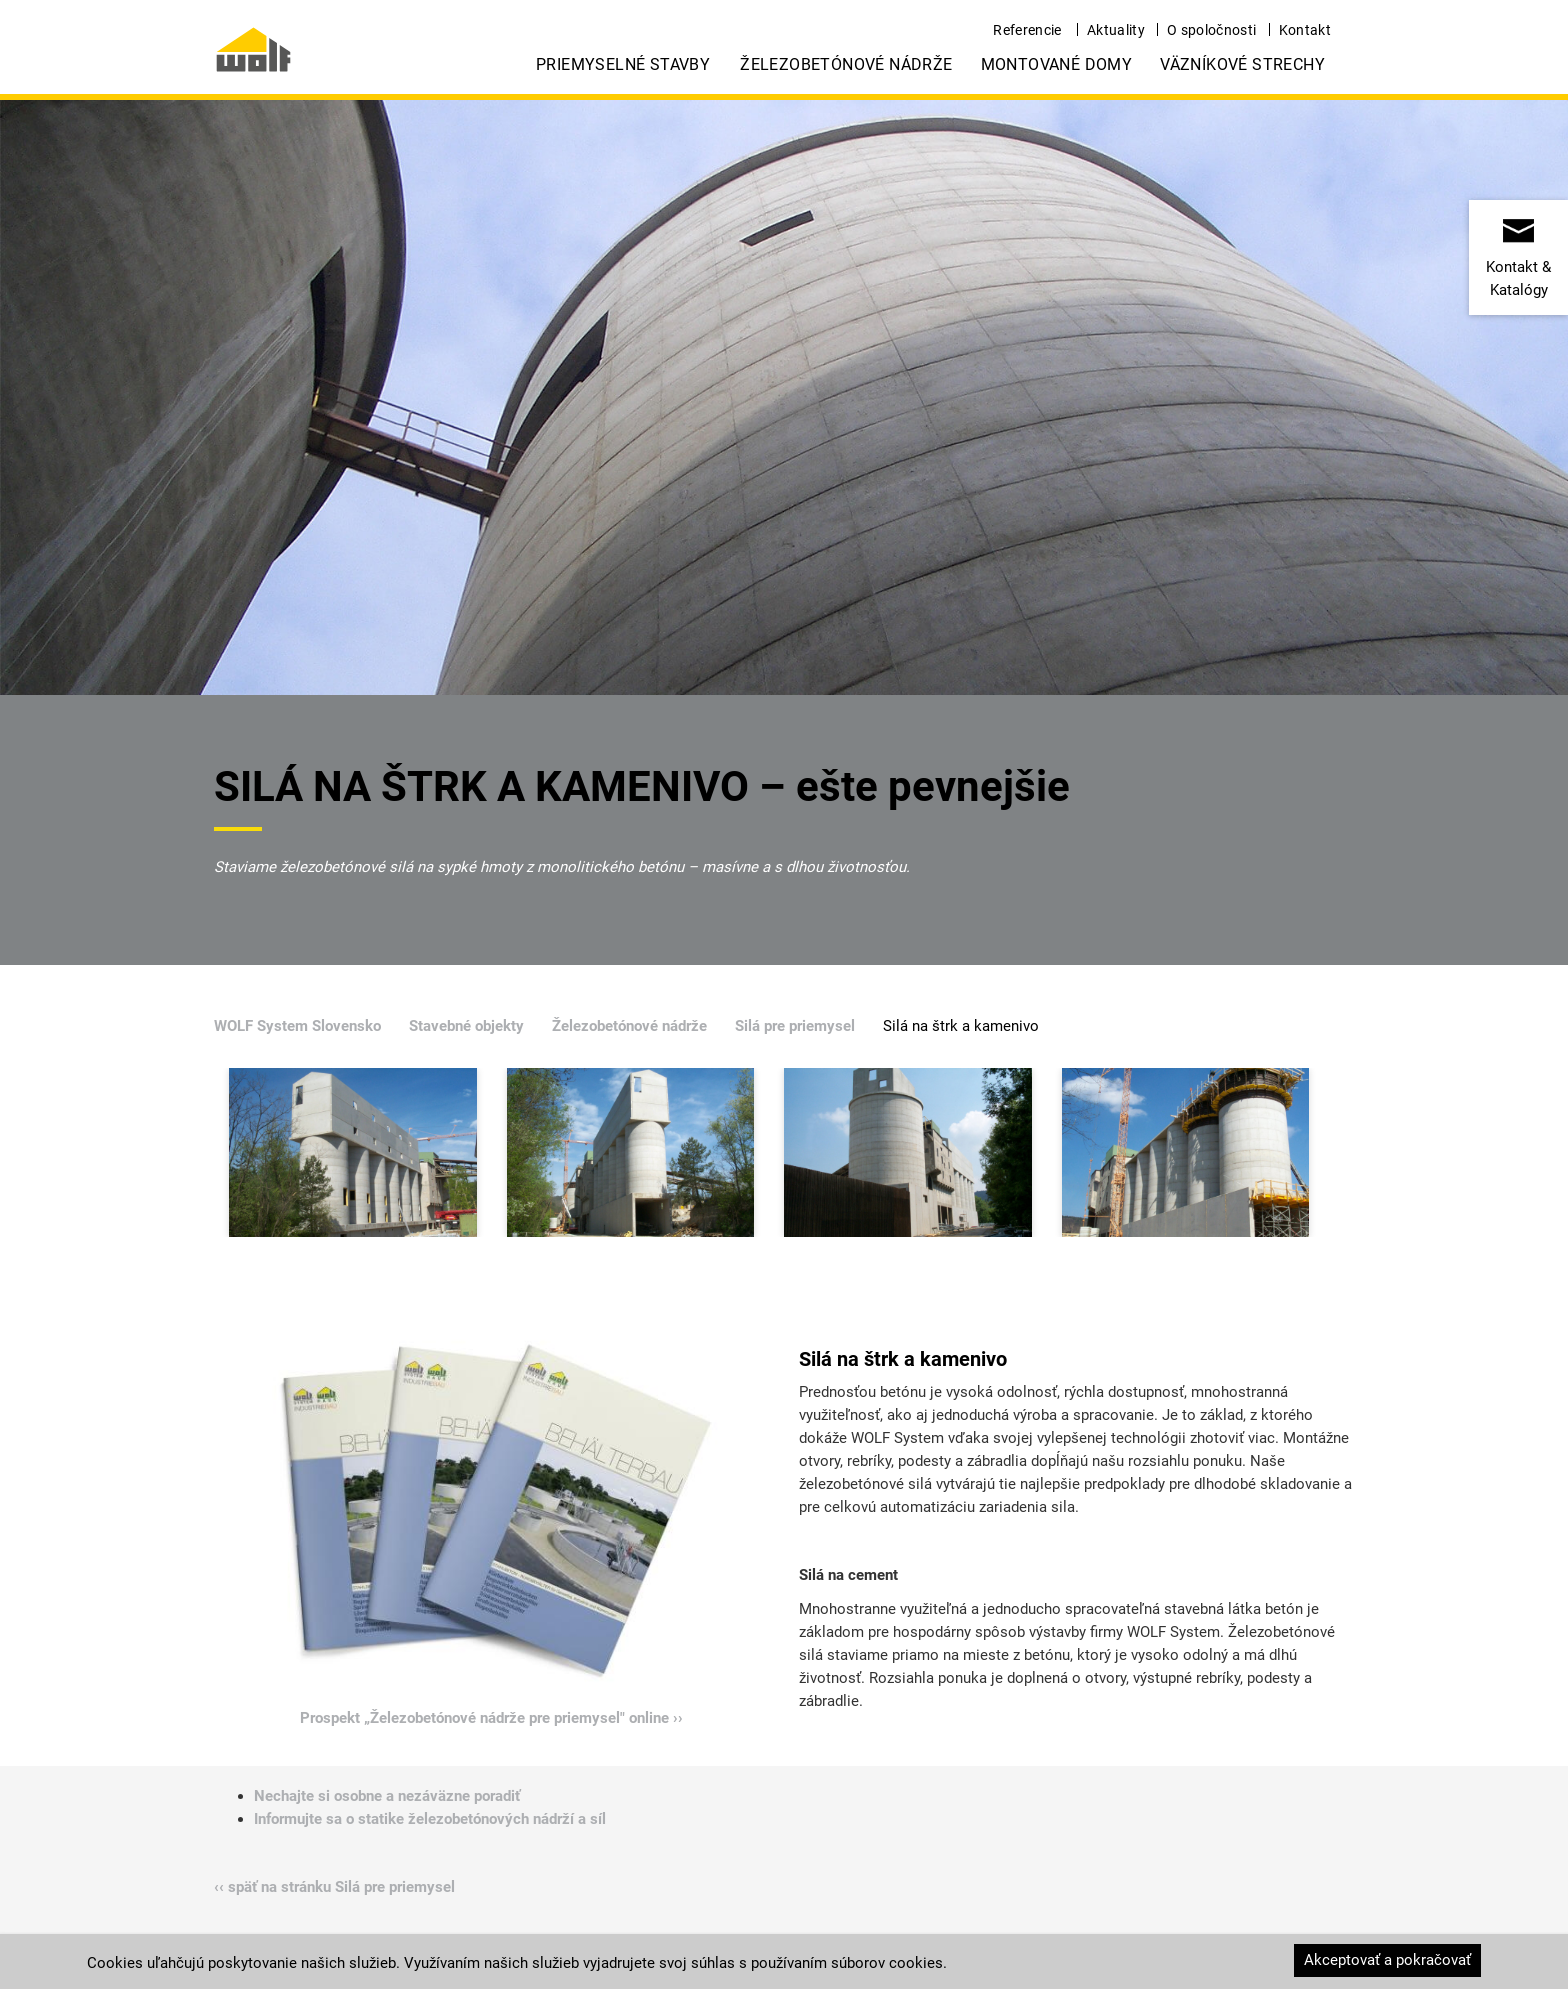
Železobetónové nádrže (846, 64)
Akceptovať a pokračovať (1387, 1960)
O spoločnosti (1212, 30)
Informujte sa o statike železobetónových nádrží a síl (430, 1819)
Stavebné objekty (466, 1026)
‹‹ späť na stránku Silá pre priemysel (334, 1887)
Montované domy (1057, 64)
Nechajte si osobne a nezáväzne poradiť (387, 1796)
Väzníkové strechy (1242, 64)
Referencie (1027, 30)
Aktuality (1116, 30)
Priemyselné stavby (623, 64)
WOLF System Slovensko (297, 1026)
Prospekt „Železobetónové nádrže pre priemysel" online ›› (491, 1718)
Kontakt (1305, 30)
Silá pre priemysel (795, 1026)
